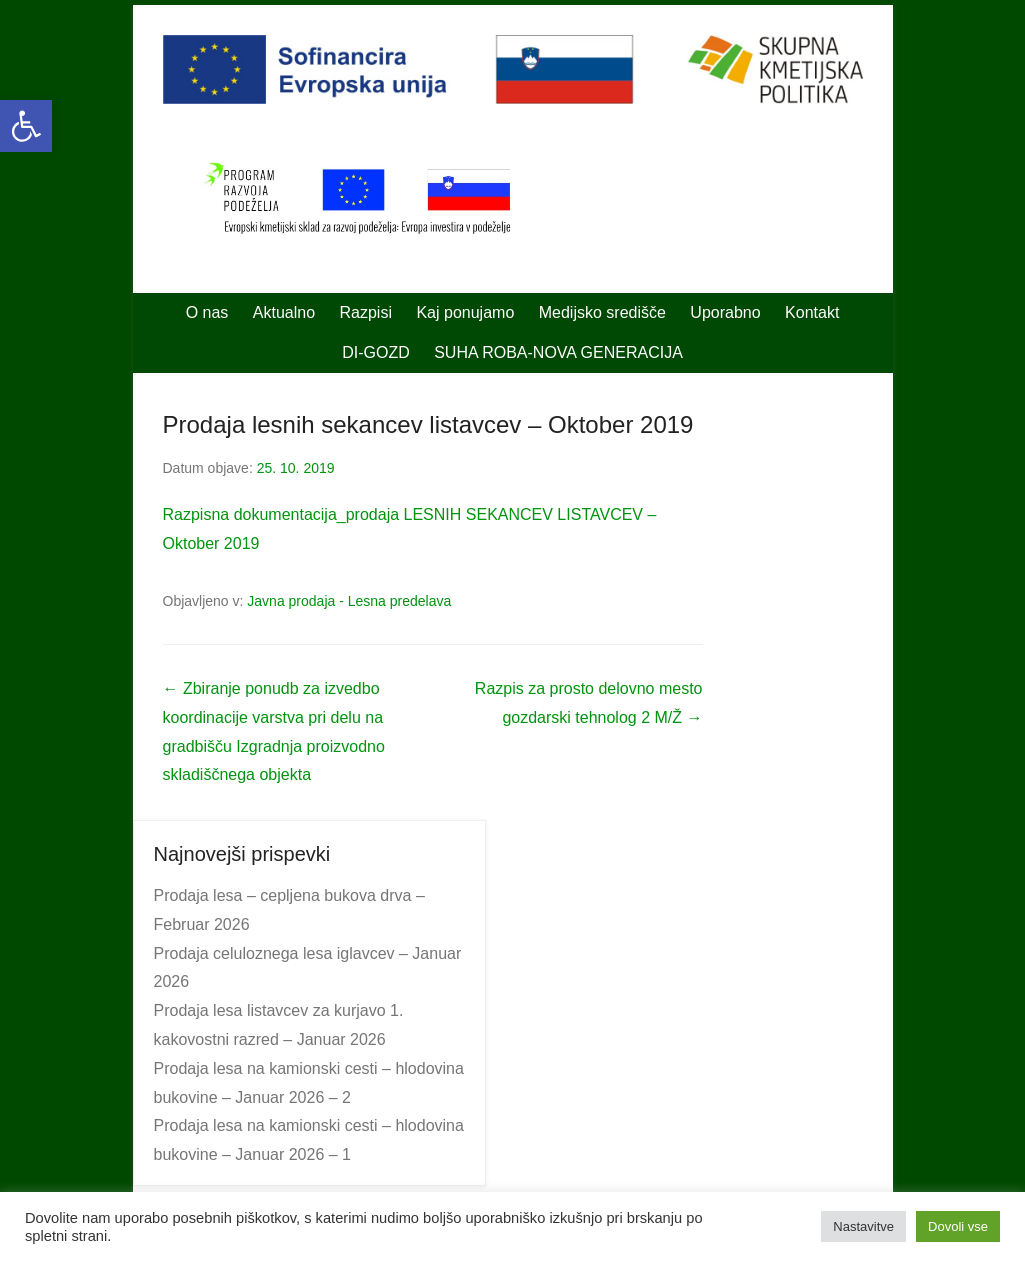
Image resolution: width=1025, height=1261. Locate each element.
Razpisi (366, 312)
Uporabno (725, 312)
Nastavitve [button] (863, 1226)
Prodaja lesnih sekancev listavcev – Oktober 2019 (428, 424)
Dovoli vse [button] (958, 1226)
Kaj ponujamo (465, 312)
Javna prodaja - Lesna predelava (349, 601)
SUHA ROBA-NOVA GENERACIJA (558, 352)
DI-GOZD (376, 352)
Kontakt (812, 312)
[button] (26, 126)
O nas (207, 312)
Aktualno (284, 312)
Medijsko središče (602, 312)
